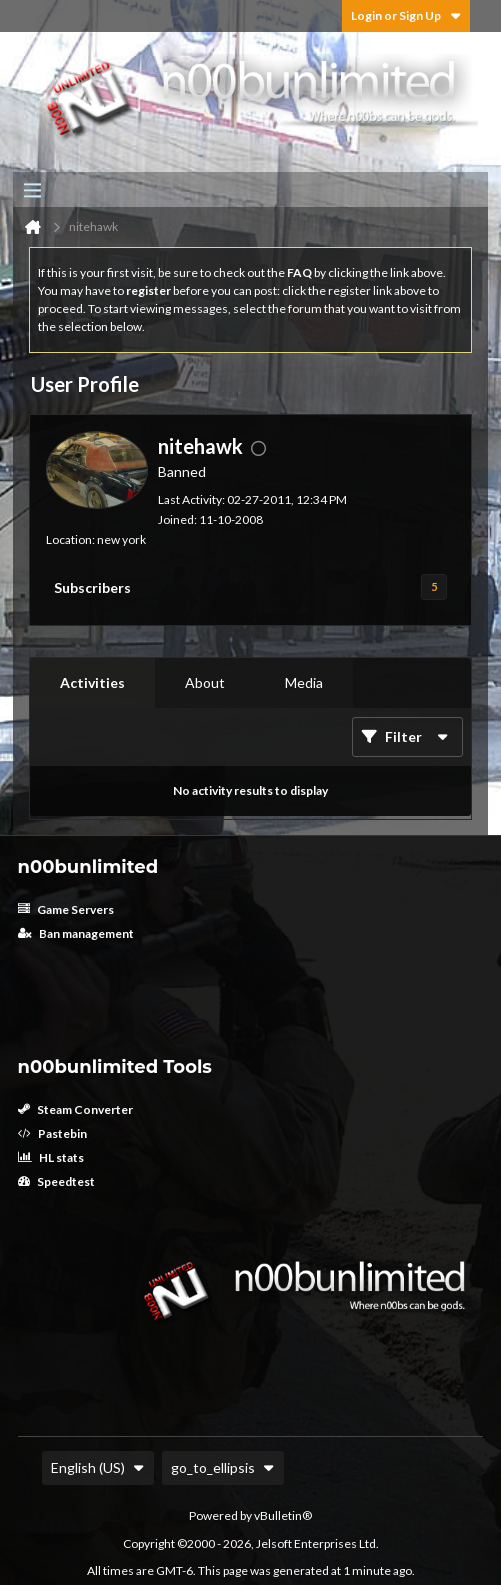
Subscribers (92, 587)
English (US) (98, 1467)
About (205, 682)
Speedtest (56, 1181)
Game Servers (66, 909)
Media (304, 682)
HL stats (51, 1157)
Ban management (76, 933)
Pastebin (52, 1133)
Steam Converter (75, 1109)
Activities (92, 682)
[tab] (92, 683)
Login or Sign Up (406, 15)
